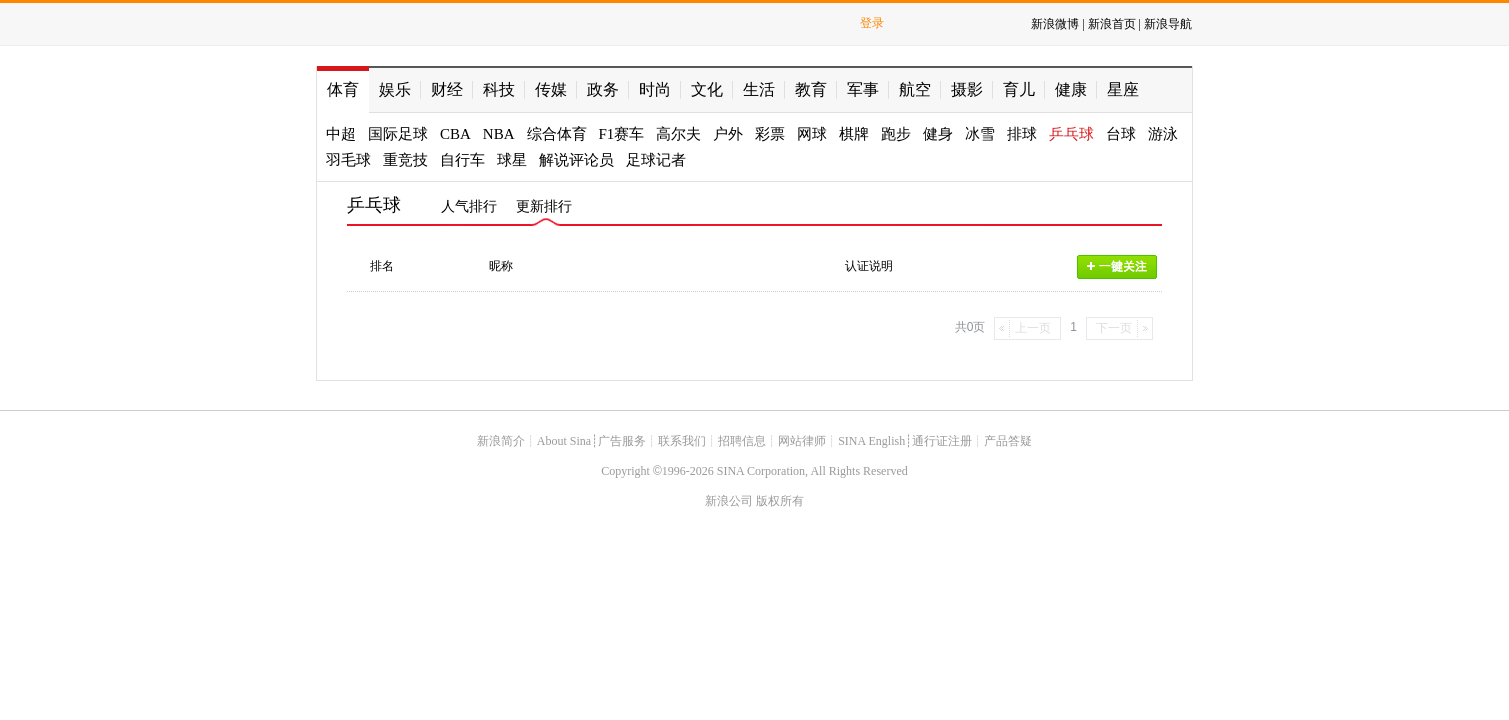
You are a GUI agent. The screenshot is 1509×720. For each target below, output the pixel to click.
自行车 (462, 160)
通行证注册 (942, 441)
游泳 (1163, 134)
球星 (512, 160)
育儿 (1019, 89)
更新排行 (544, 206)
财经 (447, 89)
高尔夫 (678, 134)
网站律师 (802, 441)
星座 (1123, 89)
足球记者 (656, 160)
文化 (707, 89)
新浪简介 (501, 441)
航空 (915, 89)
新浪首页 (1112, 24)
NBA (499, 134)
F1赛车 (622, 134)
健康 (1071, 89)
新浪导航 (1168, 24)
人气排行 (469, 206)
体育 (343, 89)
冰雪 (980, 134)
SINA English (871, 441)
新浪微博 (1055, 24)
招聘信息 (742, 441)
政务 (603, 89)
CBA (455, 134)
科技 (499, 89)
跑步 (896, 134)
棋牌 (854, 134)
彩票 (770, 134)
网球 (812, 134)
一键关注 (1117, 267)
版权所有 (780, 501)
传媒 (551, 89)
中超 (341, 134)
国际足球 (398, 134)
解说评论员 (576, 160)
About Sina (564, 441)
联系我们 (682, 441)
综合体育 (557, 134)
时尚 (655, 89)
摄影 (967, 89)
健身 (938, 134)
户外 (728, 134)
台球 (1121, 134)
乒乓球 (1071, 134)
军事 (863, 89)
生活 (759, 89)
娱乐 (395, 89)
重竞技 (405, 160)
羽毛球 (348, 160)
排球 (1022, 134)
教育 (811, 89)
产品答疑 (1008, 441)
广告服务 (622, 441)
